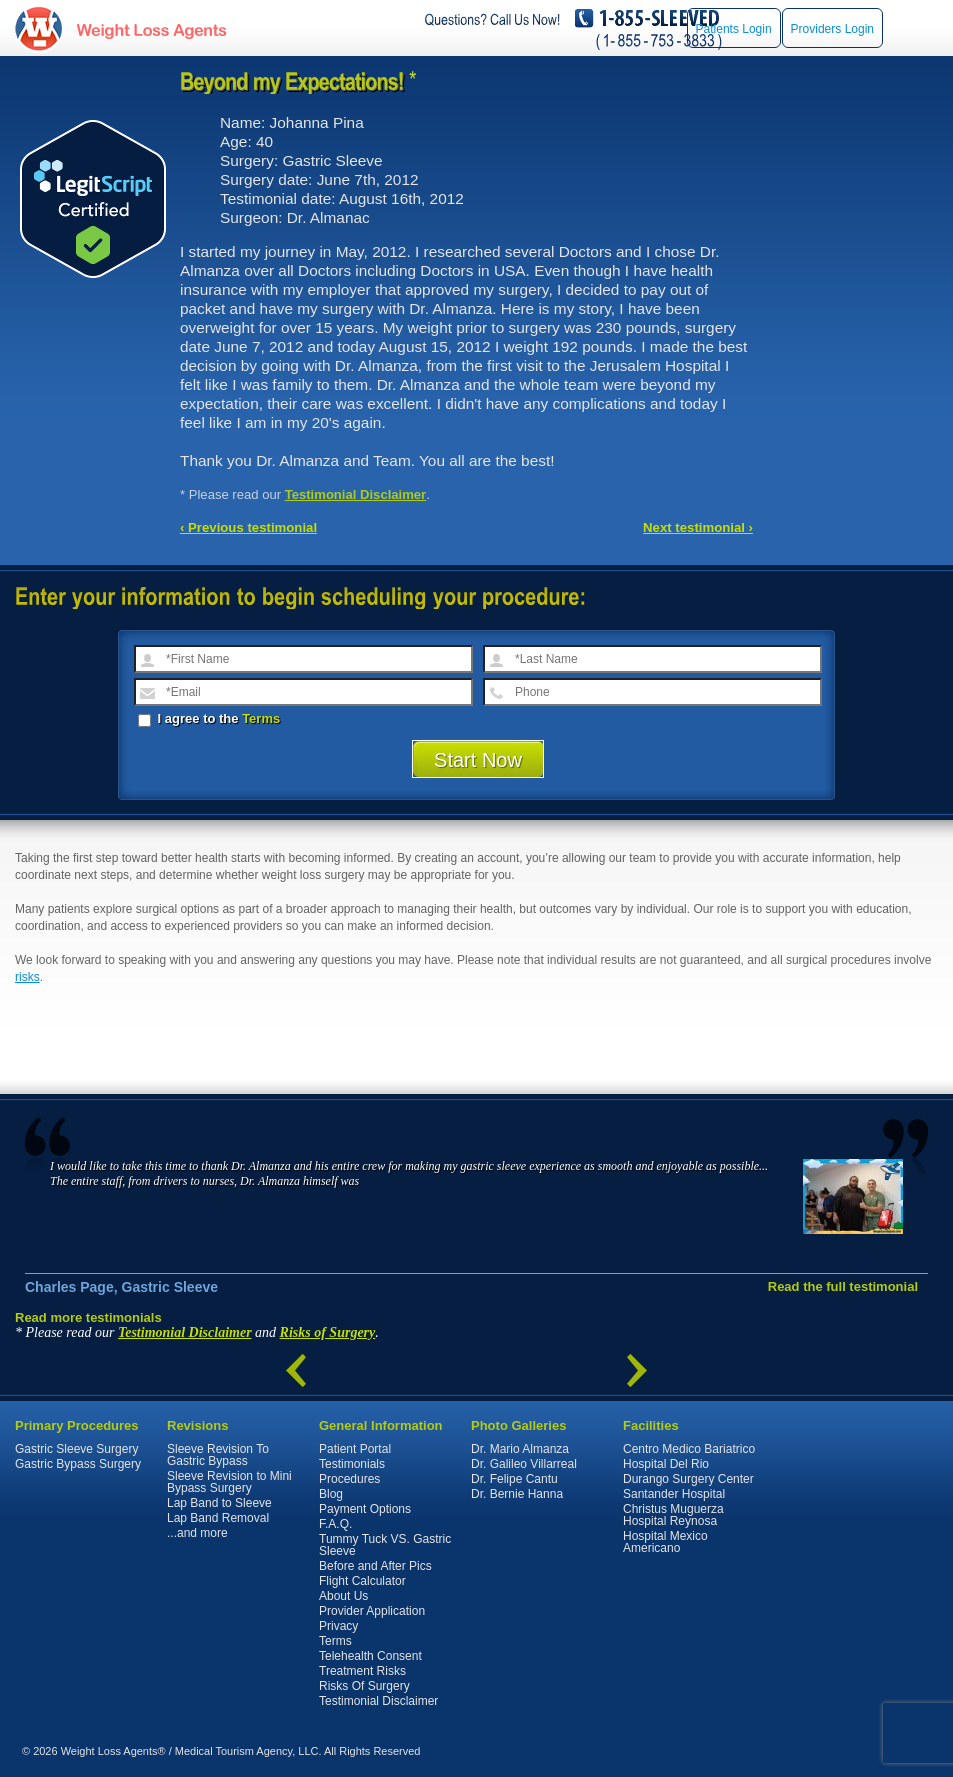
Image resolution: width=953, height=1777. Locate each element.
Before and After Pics (375, 1566)
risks (27, 977)
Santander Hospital (674, 1494)
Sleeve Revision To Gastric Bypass (218, 1455)
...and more (197, 1533)
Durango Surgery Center (688, 1479)
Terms (261, 718)
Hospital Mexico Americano (665, 1542)
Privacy (338, 1626)
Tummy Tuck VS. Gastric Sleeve (385, 1545)
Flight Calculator (362, 1581)
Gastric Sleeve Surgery (76, 1449)
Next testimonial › (698, 527)
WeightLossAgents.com (151, 28)
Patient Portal (355, 1449)
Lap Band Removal (218, 1518)
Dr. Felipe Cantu (514, 1479)
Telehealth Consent (370, 1656)
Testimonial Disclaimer (356, 494)
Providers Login (832, 29)
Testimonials (352, 1464)
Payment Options (365, 1509)
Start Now (478, 760)
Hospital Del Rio (666, 1464)
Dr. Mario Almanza (520, 1449)
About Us (343, 1596)
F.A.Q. (335, 1524)
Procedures (349, 1479)
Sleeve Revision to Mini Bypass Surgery (229, 1482)
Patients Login (734, 29)
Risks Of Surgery (364, 1686)
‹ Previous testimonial (248, 527)
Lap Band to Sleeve (219, 1503)
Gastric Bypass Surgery (78, 1464)
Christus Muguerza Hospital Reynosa (673, 1515)
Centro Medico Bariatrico (689, 1449)
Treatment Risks (362, 1671)
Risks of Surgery (328, 1332)
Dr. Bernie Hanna (517, 1494)
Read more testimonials (88, 1317)
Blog (331, 1494)
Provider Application (372, 1611)
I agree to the (209, 718)
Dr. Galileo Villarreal (524, 1464)
